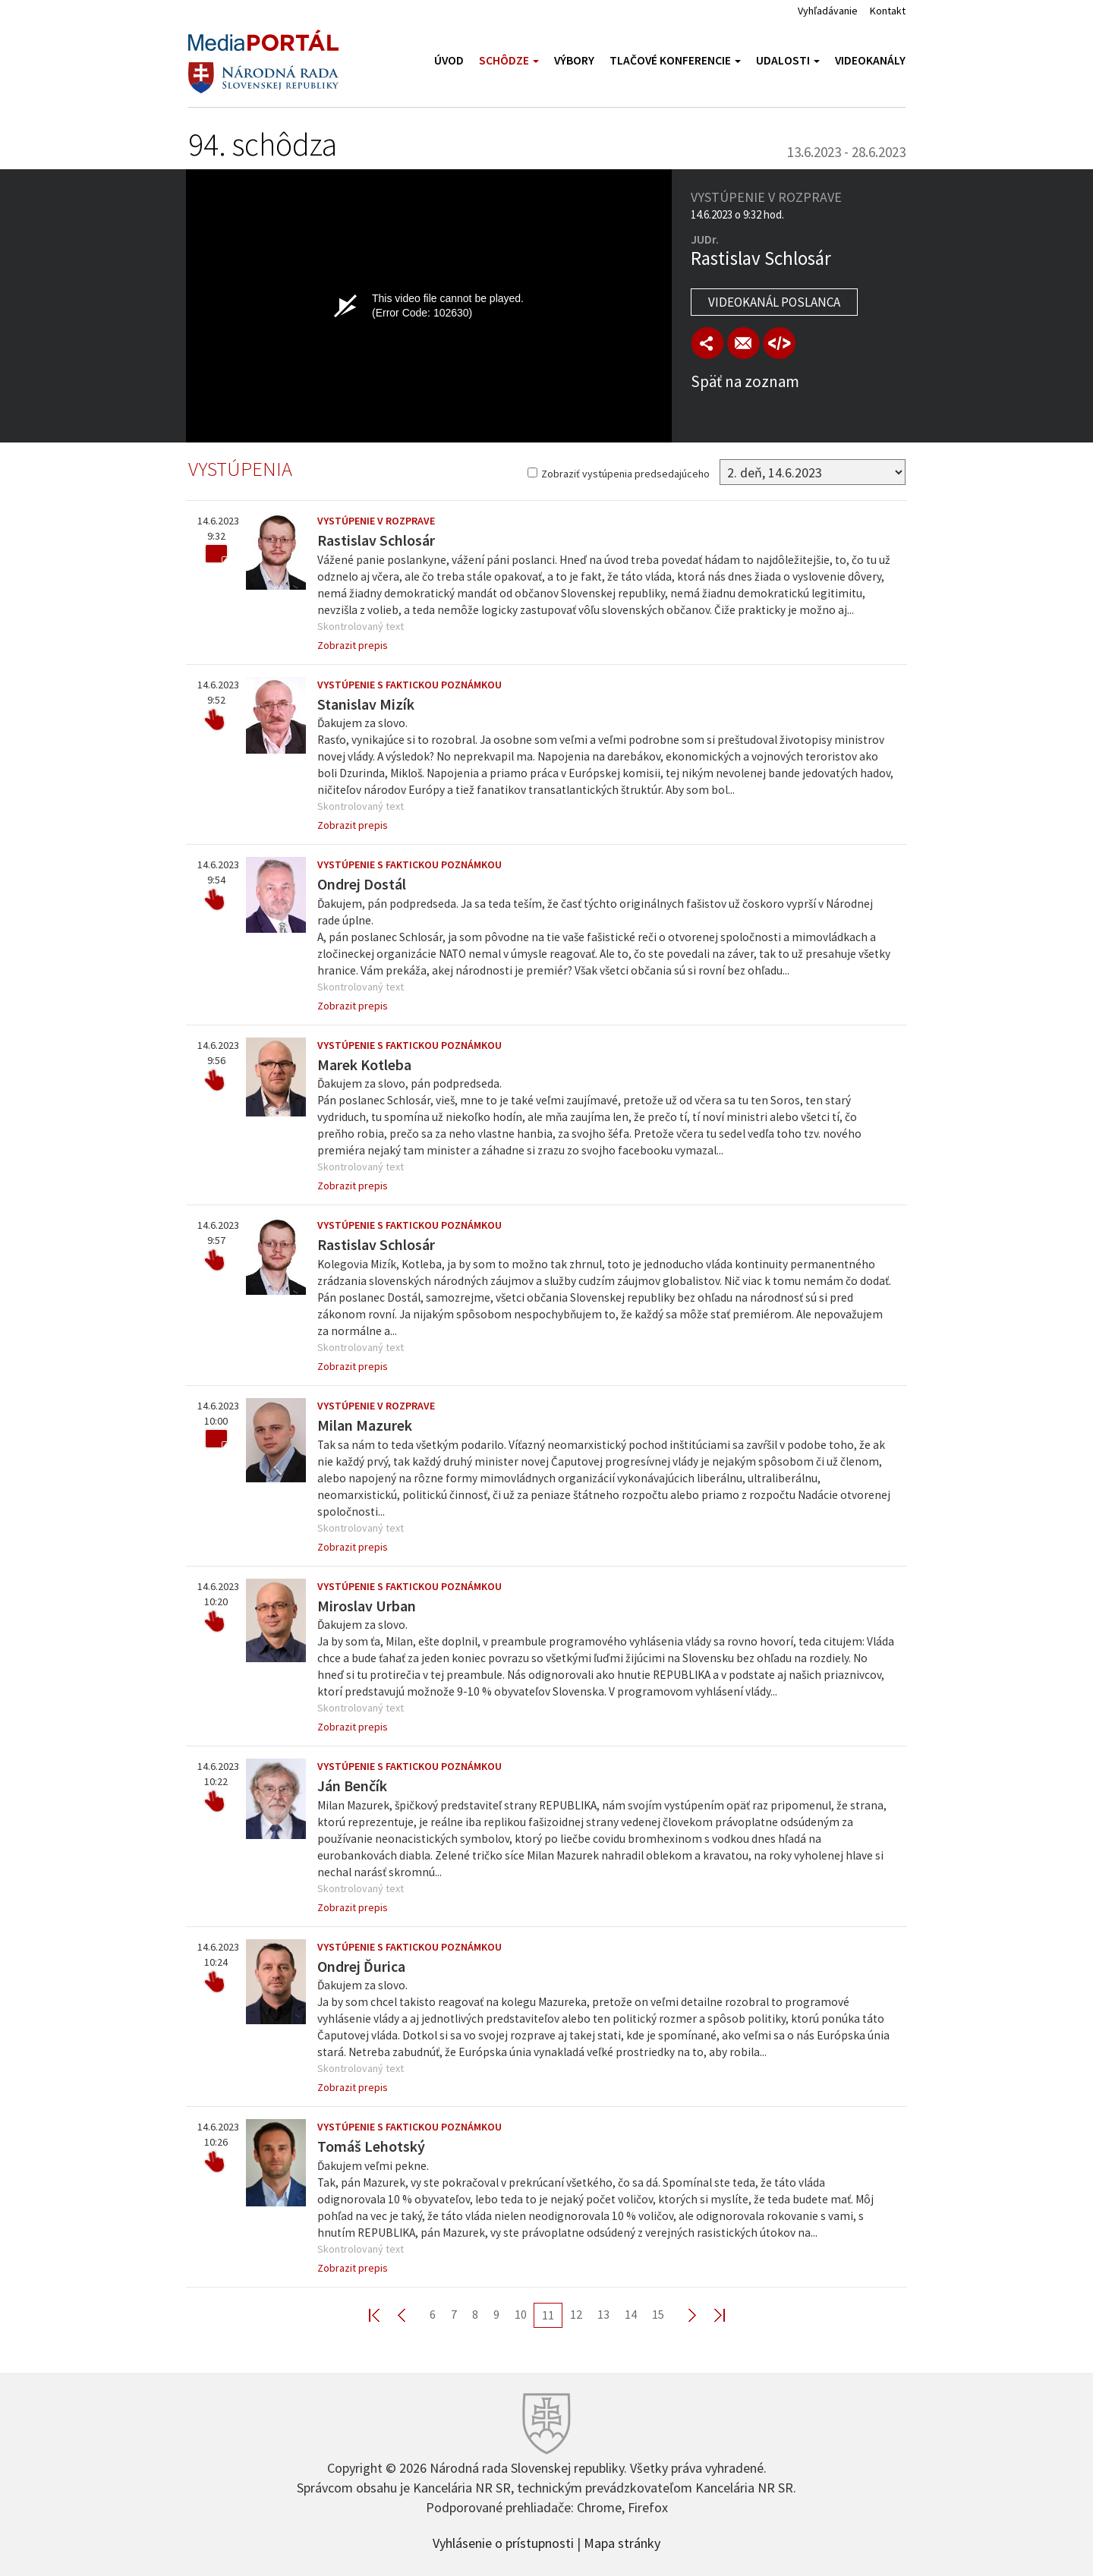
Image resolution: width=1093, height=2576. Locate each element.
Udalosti (788, 60)
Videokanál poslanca (774, 302)
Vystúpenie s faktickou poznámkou (409, 684)
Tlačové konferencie (675, 60)
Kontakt (888, 10)
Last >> (710, 2314)
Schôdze (509, 60)
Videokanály (870, 60)
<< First (383, 2314)
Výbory (574, 60)
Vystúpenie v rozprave (376, 520)
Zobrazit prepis (352, 645)
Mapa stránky (622, 2541)
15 (658, 2314)
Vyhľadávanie (828, 10)
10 (521, 2314)
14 (631, 2314)
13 (603, 2314)
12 (576, 2314)
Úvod (449, 60)
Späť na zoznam (745, 381)
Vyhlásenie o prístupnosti (503, 2541)
